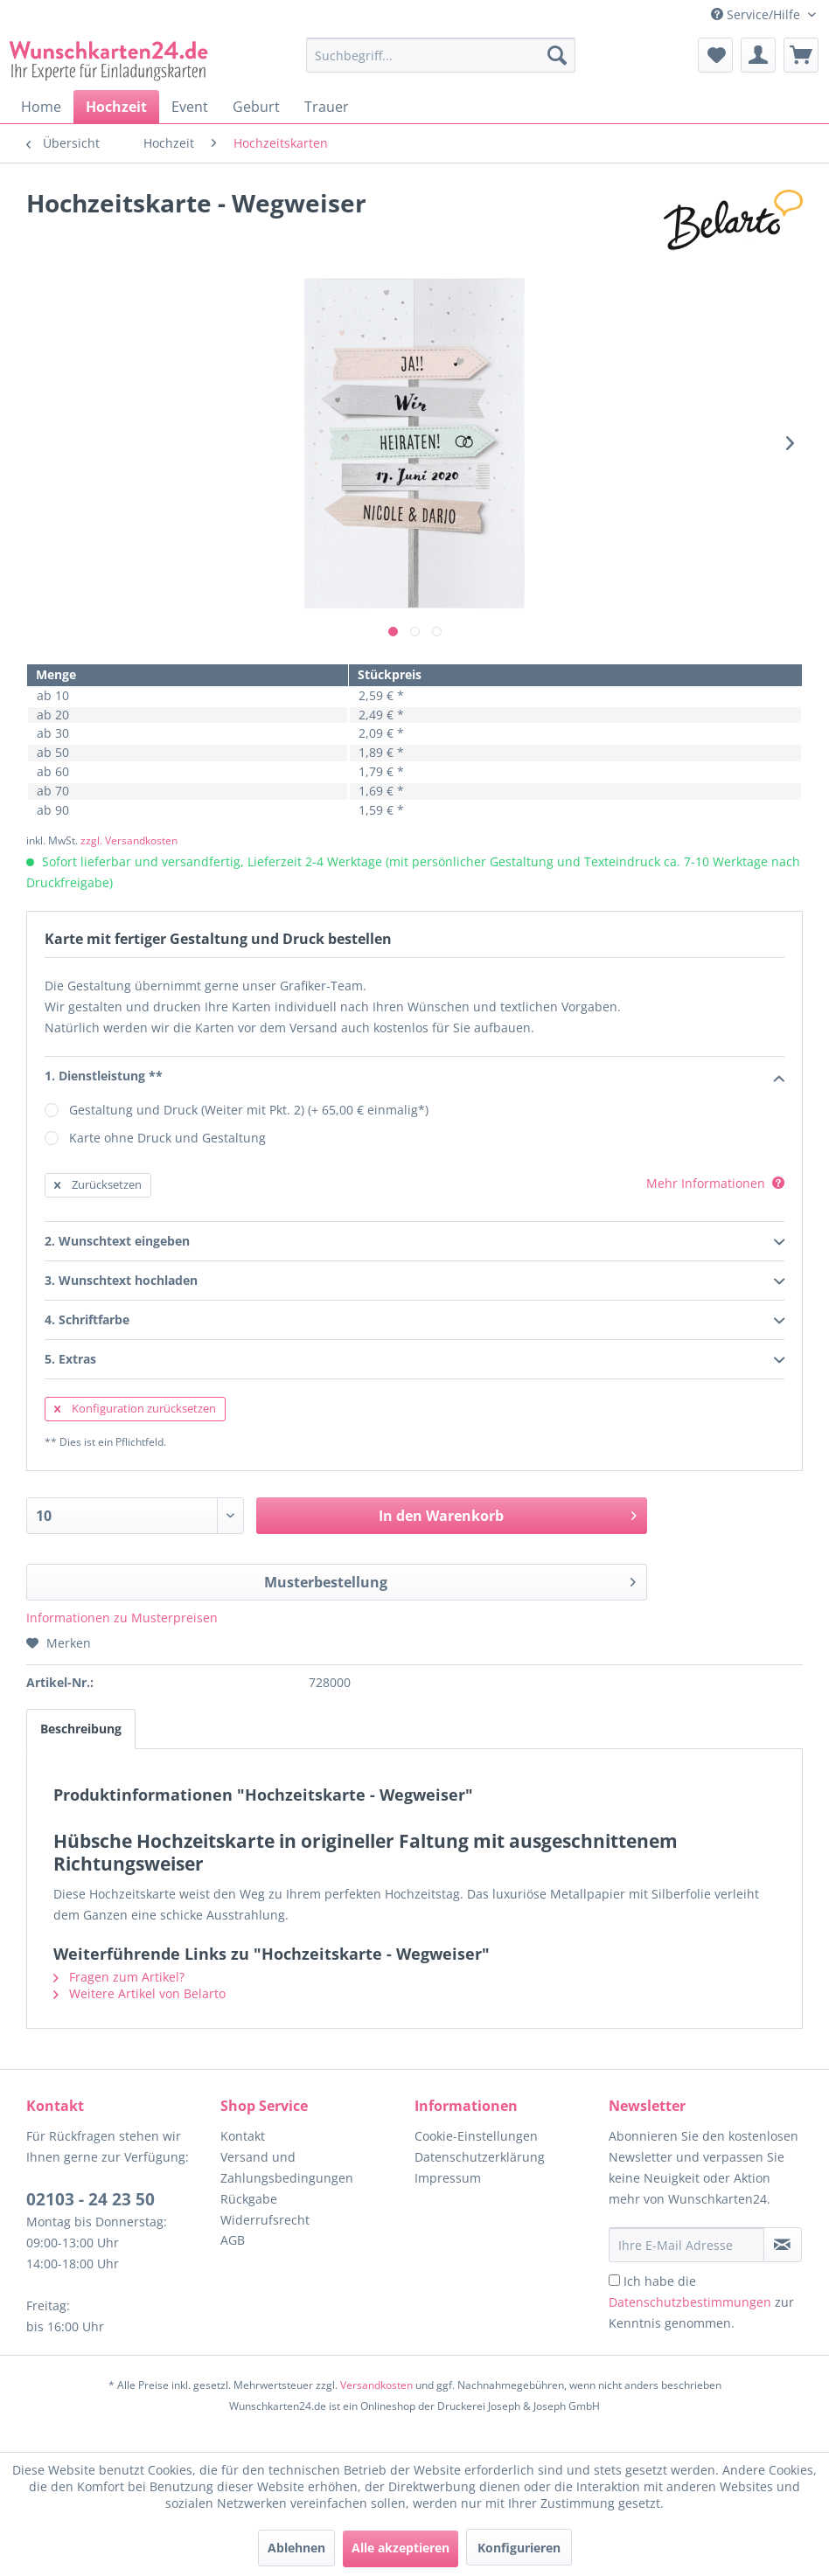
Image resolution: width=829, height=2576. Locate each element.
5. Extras (414, 1360)
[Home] (41, 106)
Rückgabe (248, 2199)
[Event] (189, 106)
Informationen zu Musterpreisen (122, 1617)
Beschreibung (81, 1728)
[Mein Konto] (758, 55)
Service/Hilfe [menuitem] (757, 14)
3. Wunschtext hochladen (414, 1281)
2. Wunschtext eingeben (414, 1242)
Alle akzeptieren (400, 2547)
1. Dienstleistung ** (414, 1077)
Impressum (447, 2178)
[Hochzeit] (116, 106)
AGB (232, 2240)
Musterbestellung (450, 1580)
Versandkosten (376, 2385)
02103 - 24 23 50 (90, 2199)
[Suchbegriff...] (440, 55)
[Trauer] (326, 106)
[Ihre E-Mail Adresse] (686, 2244)
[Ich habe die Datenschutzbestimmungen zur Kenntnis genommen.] (614, 2280)
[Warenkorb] (801, 55)
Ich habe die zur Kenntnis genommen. (701, 2302)
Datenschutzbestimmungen (690, 2302)
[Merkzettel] (715, 55)
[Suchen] (557, 55)
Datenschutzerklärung (479, 2157)
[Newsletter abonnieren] (782, 2244)
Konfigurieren (519, 2547)
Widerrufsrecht (265, 2219)
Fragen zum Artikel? (119, 1976)
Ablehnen (296, 2547)
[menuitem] (440, 63)
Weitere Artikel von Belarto (139, 1993)
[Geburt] (256, 106)
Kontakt (242, 2136)
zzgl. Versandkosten (129, 840)
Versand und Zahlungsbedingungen (286, 2167)
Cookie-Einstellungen (476, 2136)
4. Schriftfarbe (414, 1320)
